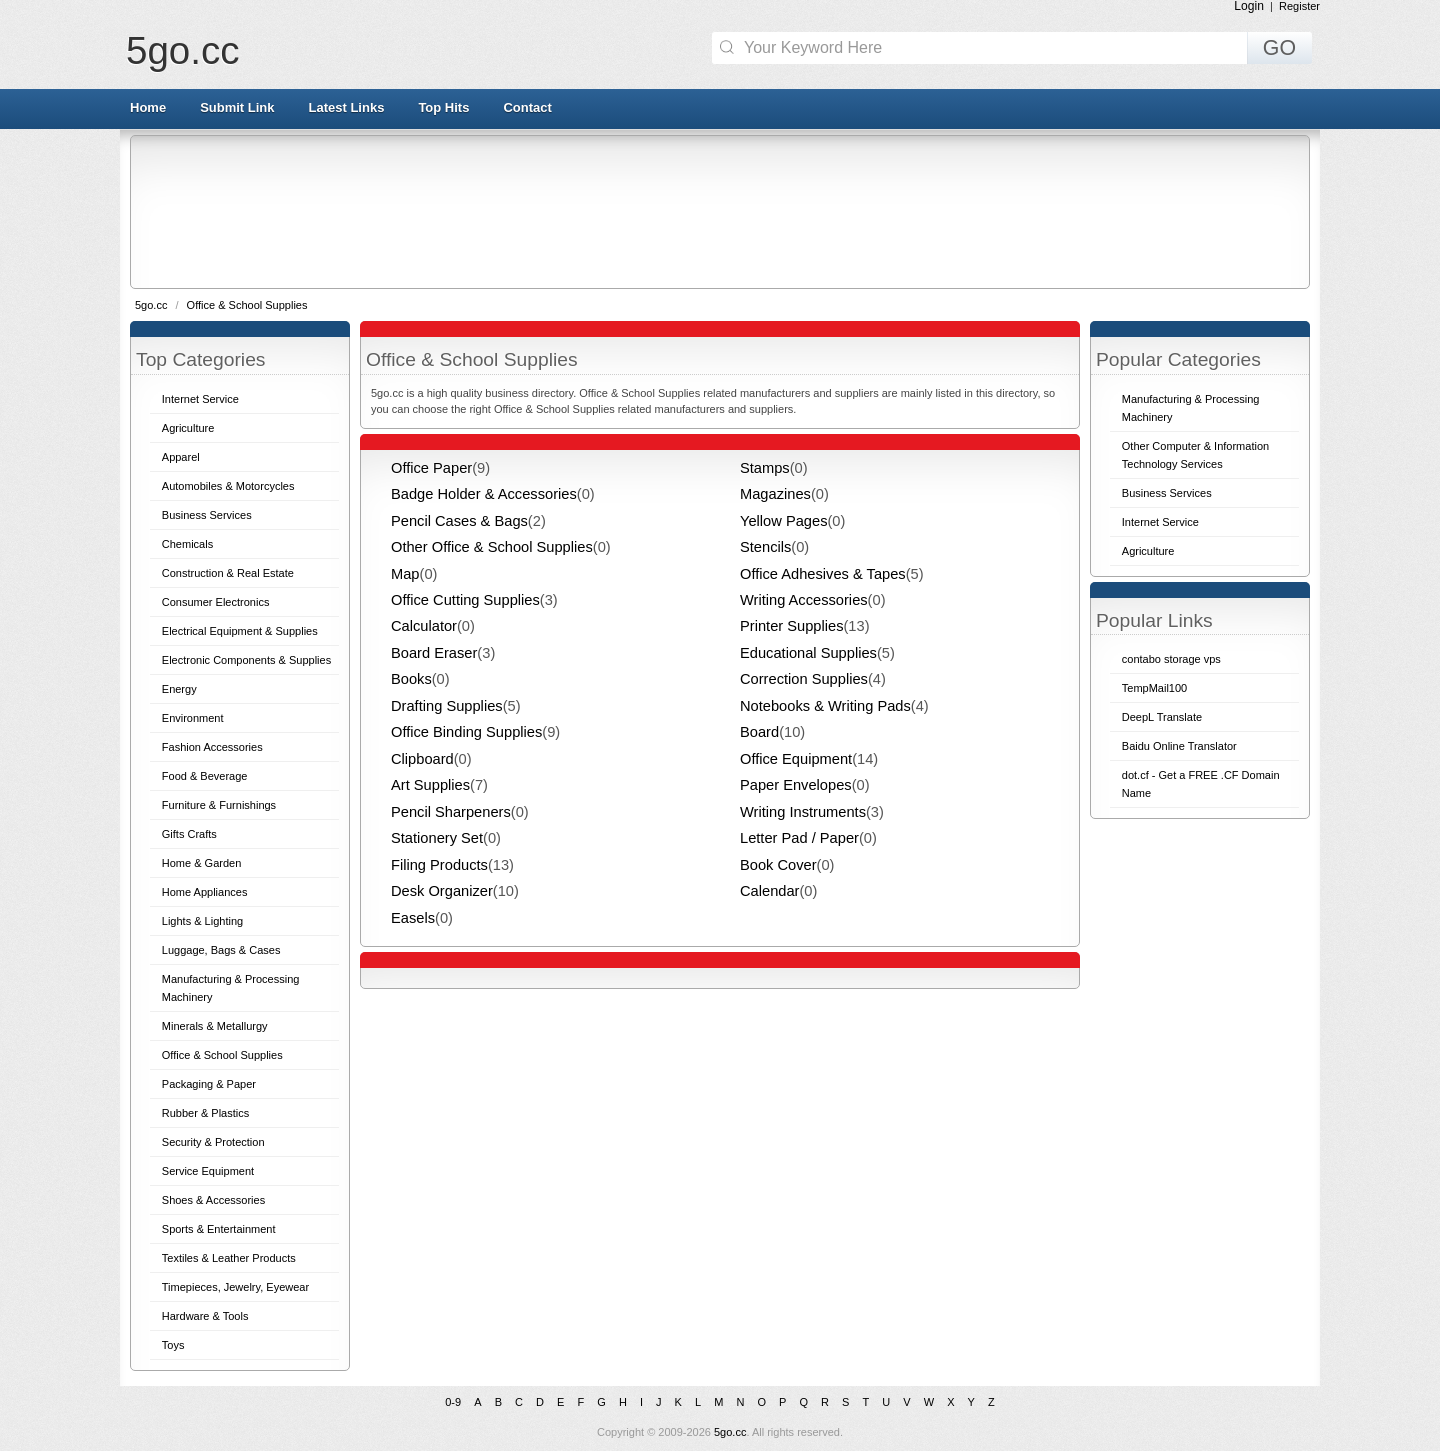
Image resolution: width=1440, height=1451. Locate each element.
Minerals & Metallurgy (215, 1026)
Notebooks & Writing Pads (825, 706)
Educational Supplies (808, 653)
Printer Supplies (791, 626)
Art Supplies (430, 785)
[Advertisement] (718, 211)
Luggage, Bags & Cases (221, 950)
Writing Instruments (803, 812)
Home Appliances (205, 892)
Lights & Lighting (202, 921)
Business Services (207, 515)
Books (411, 679)
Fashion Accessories (212, 747)
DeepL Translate (1162, 717)
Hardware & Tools (205, 1316)
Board (759, 732)
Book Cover (778, 865)
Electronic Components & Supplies (246, 660)
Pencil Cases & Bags (459, 521)
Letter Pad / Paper (799, 838)
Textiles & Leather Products (229, 1258)
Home (148, 107)
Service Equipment (208, 1171)
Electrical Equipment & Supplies (240, 631)
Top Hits (443, 107)
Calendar (769, 891)
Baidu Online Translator (1179, 746)
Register (1299, 6)
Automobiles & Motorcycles (228, 486)
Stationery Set (437, 838)
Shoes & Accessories (213, 1200)
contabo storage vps (1171, 659)
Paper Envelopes (796, 785)
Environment (193, 718)
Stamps (765, 468)
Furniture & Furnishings (219, 805)
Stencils (765, 547)
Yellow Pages (783, 521)
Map (405, 574)
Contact (527, 107)
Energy (179, 689)
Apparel (181, 457)
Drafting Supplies (447, 706)
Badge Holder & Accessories (484, 494)
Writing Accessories (804, 600)
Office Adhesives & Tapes (823, 574)
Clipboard (422, 759)
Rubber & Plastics (205, 1113)
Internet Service (200, 399)
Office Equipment (796, 759)
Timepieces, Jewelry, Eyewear (235, 1287)
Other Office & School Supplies (492, 547)
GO (1279, 48)
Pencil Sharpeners (451, 812)
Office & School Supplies (247, 305)
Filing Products (439, 865)
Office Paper (431, 468)
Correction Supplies (804, 679)
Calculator (424, 626)
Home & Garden (201, 863)
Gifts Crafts (189, 834)
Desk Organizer (442, 891)
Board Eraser (434, 653)
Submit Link (237, 107)
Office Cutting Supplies (465, 600)
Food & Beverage (205, 776)
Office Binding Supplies (466, 732)
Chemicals (187, 544)
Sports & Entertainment (219, 1229)
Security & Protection (213, 1142)
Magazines (775, 494)
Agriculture (188, 428)
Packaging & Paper (209, 1084)
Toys (173, 1345)
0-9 (453, 1402)
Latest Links (347, 107)
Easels (413, 918)
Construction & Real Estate (228, 573)
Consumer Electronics (216, 602)
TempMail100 (1154, 688)
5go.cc (182, 50)
